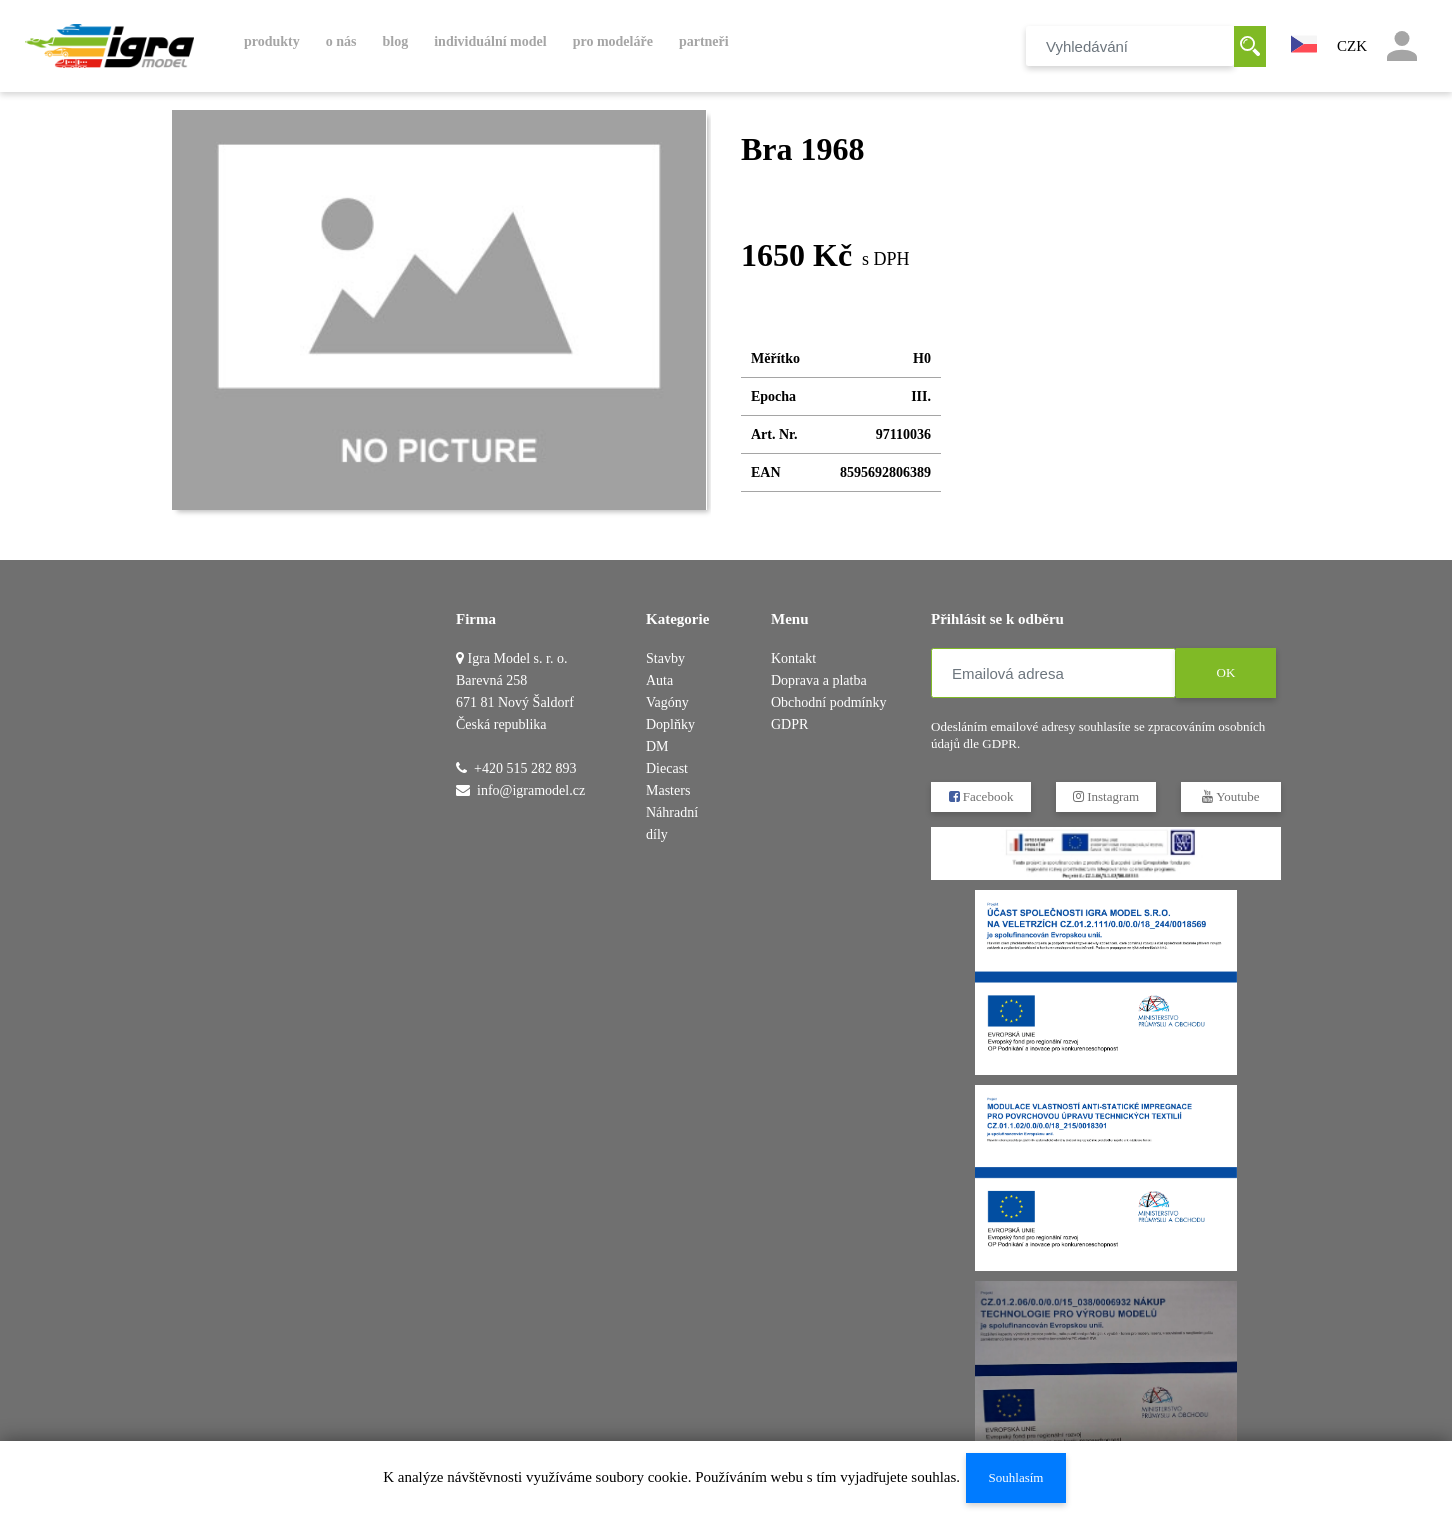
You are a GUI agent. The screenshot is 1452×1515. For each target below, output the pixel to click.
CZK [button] (1352, 46)
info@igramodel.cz (531, 790)
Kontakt (793, 658)
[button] (1304, 42)
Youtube (1230, 796)
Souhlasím (1016, 1477)
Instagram (1106, 796)
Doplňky (670, 724)
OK (1226, 672)
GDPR (789, 724)
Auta (659, 680)
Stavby (665, 658)
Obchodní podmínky (829, 702)
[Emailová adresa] (1053, 673)
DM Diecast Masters (668, 768)
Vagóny (667, 702)
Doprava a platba (819, 680)
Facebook (981, 796)
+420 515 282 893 (525, 768)
